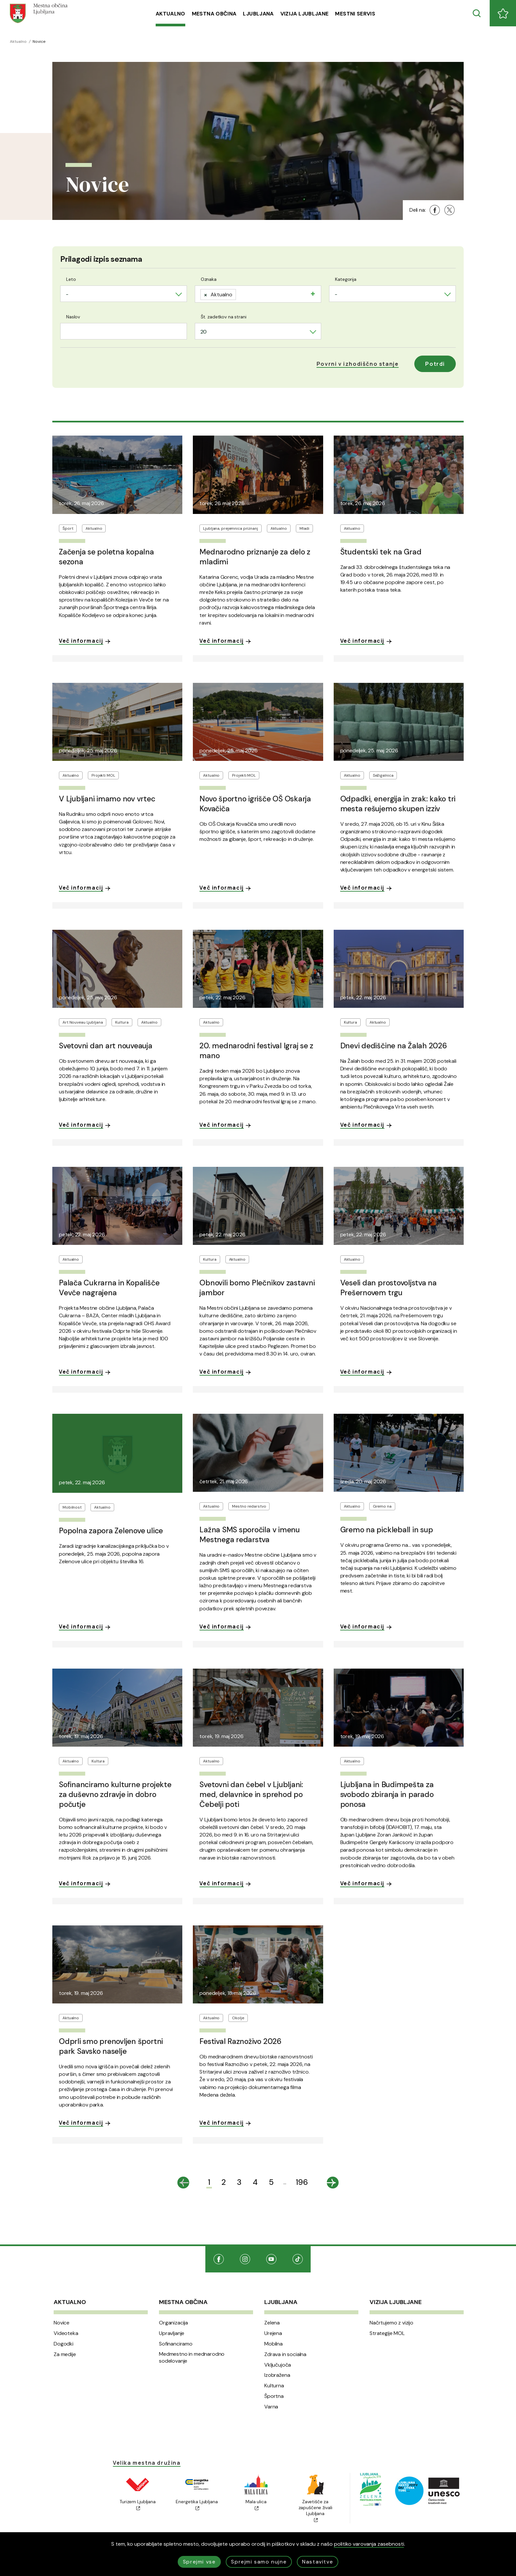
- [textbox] (67, 294)
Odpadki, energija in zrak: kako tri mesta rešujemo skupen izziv (398, 804)
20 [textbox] (203, 331)
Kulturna (274, 2385)
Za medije (65, 2354)
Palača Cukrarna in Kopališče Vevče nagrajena (109, 1288)
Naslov (73, 317)
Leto (71, 279)
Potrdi (435, 363)
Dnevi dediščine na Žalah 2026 (393, 1046)
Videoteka (66, 2333)
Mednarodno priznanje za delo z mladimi (254, 557)
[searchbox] (240, 293)
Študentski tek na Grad (381, 552)
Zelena (272, 2323)
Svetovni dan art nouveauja (105, 1046)
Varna (271, 2406)
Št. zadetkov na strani (223, 317)
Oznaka (209, 279)
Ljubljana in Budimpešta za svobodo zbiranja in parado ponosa (387, 1794)
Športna (274, 2396)
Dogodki (63, 2344)
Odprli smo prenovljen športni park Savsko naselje (111, 2046)
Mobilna (273, 2344)
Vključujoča (277, 2365)
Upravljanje (171, 2333)
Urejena (273, 2333)
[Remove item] (206, 294)
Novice (61, 2323)
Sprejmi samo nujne (259, 2561)
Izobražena (277, 2375)
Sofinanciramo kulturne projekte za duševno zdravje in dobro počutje (115, 1794)
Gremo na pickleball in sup (386, 1530)
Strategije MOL (387, 2333)
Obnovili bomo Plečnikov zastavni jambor (257, 1288)
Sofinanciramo (176, 2344)
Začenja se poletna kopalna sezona (106, 557)
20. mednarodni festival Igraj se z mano (256, 1050)
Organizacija (173, 2323)
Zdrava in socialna (285, 2354)
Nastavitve (317, 2561)
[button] (358, 363)
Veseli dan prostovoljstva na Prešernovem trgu (388, 1288)
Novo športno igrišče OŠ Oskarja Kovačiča (255, 804)
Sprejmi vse (199, 2561)
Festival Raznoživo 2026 (240, 2041)
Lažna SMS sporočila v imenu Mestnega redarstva (249, 1534)
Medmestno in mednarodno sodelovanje (191, 2357)
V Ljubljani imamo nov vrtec (107, 799)
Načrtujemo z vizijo (391, 2323)
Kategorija (345, 279)
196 (302, 2182)
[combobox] (123, 293)
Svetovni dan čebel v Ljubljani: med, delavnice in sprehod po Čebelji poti (251, 1794)
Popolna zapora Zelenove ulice (111, 1531)
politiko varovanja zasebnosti (369, 2543)
